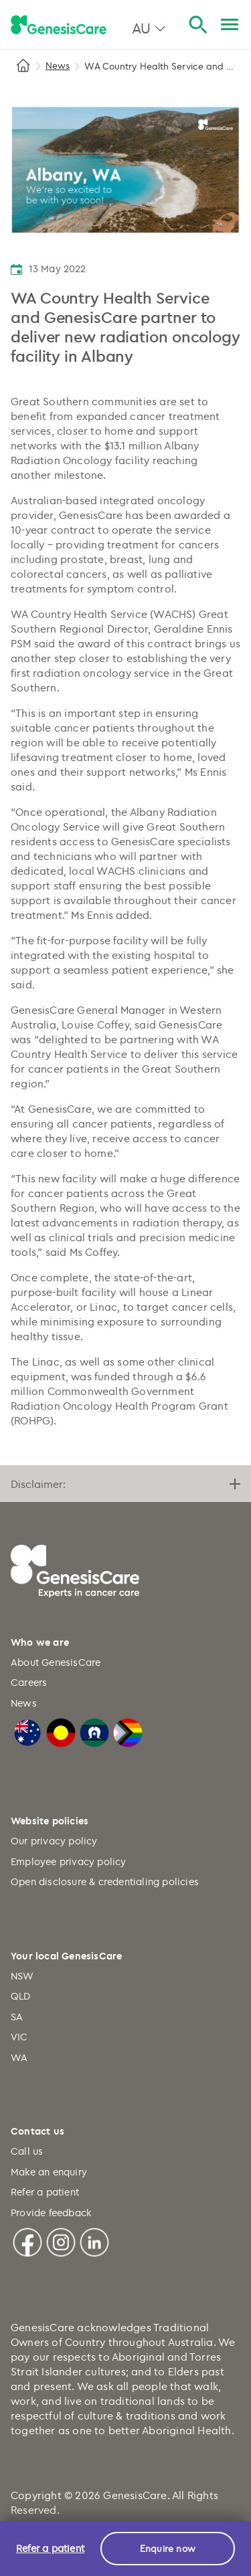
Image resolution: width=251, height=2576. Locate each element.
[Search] (198, 25)
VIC (19, 2036)
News (58, 65)
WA (19, 2057)
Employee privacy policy (69, 1861)
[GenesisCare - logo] (58, 25)
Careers (29, 1682)
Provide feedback (51, 2212)
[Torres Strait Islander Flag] (94, 1731)
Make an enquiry (49, 2171)
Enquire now (167, 2548)
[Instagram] (61, 2241)
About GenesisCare (55, 1662)
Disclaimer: (125, 1484)
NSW (22, 1975)
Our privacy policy (54, 1840)
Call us (27, 2151)
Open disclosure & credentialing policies (105, 1881)
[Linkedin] (94, 2241)
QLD (21, 1996)
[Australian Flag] (27, 1731)
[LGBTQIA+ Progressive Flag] (128, 1731)
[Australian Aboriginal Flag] (61, 1731)
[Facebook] (27, 2241)
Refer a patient (45, 2191)
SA (17, 2016)
